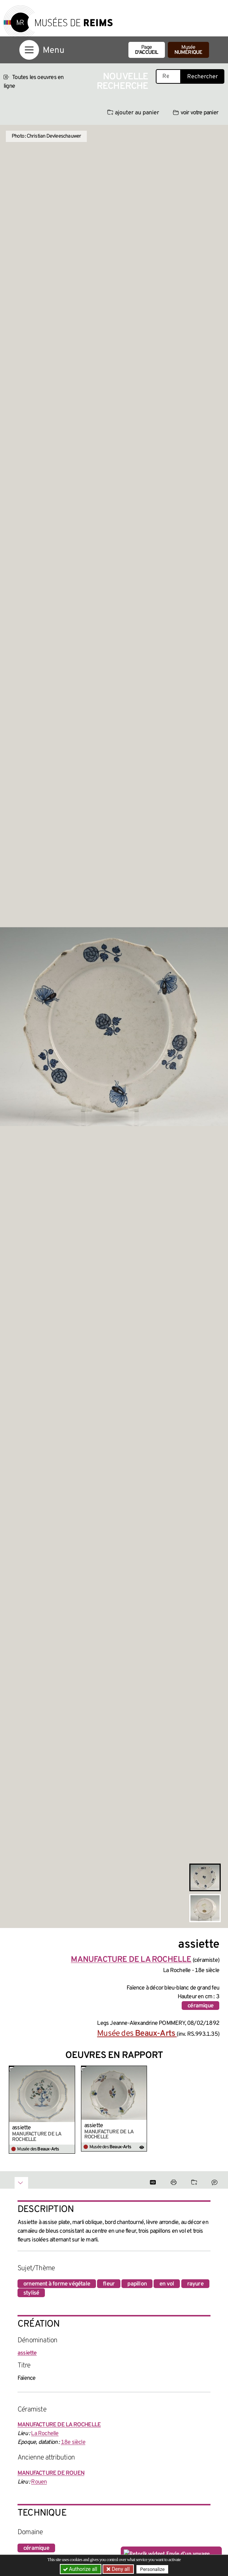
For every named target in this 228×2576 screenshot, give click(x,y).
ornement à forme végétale (56, 2284)
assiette (21, 2128)
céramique (200, 2006)
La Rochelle (44, 2433)
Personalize (152, 2569)
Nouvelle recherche (122, 81)
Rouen (39, 2482)
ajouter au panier (133, 112)
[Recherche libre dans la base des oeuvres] (168, 76)
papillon (137, 2284)
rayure (195, 2284)
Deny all (120, 2569)
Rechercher (202, 76)
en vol (166, 2284)
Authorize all (80, 2569)
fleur (109, 2284)
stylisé (31, 2293)
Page (146, 50)
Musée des (137, 2033)
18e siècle (73, 2442)
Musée (188, 50)
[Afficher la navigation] (29, 50)
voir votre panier (195, 112)
